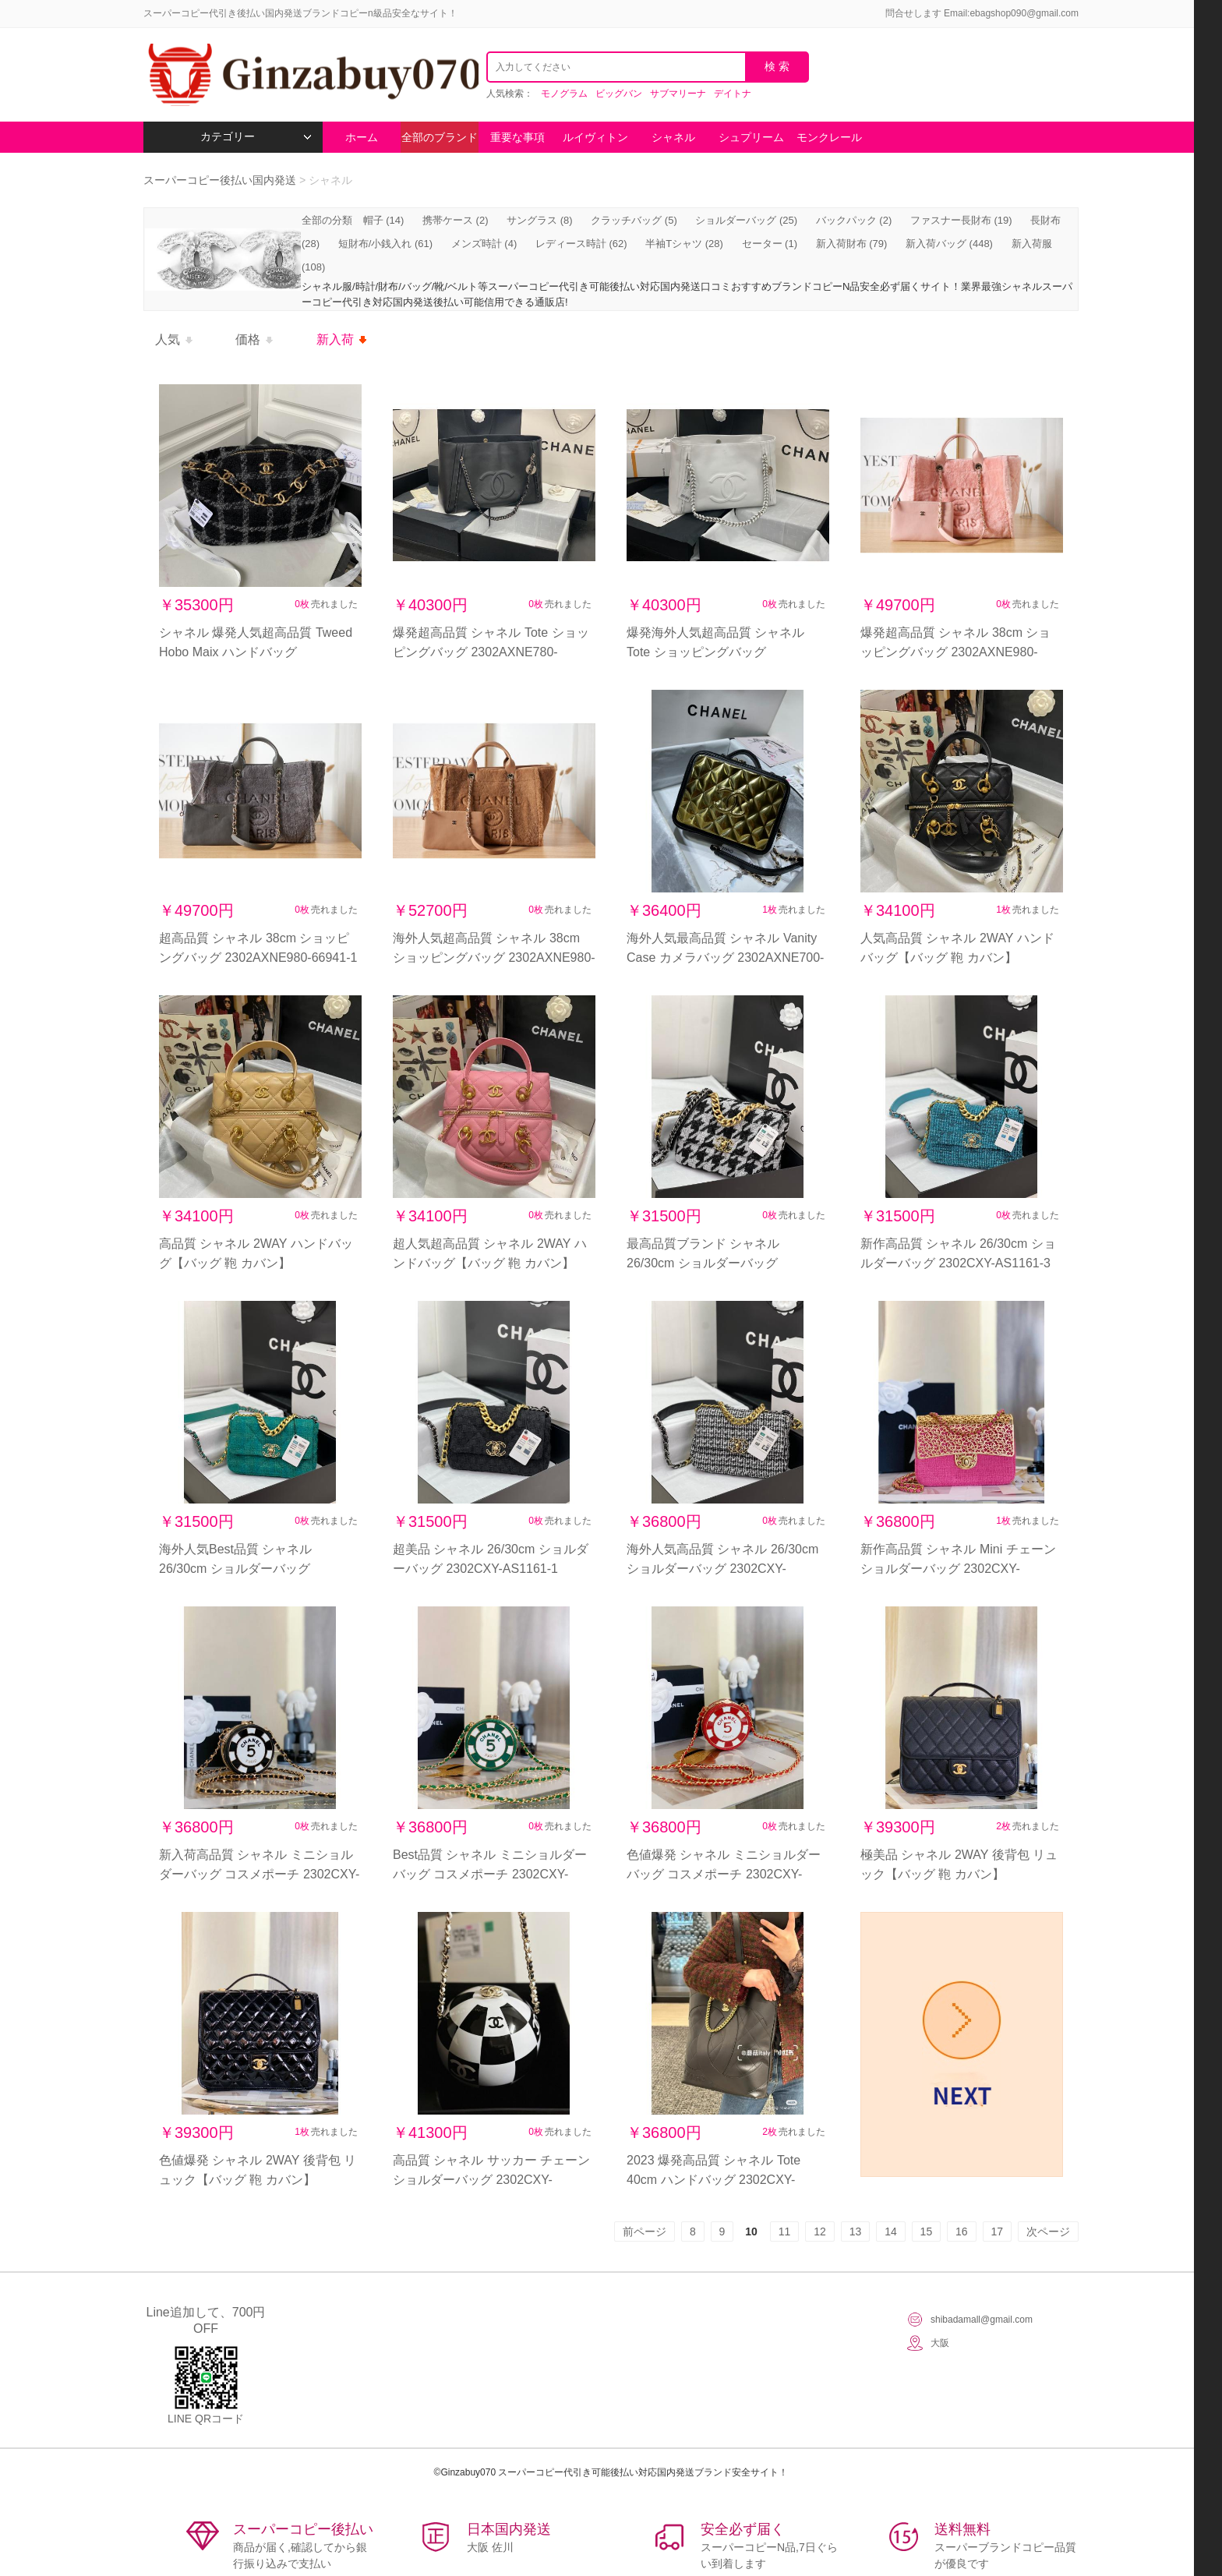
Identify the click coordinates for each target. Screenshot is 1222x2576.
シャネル (673, 137)
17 (997, 2231)
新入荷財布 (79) (852, 243)
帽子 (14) (383, 220)
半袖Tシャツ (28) (684, 243)
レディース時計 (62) (581, 243)
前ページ (644, 2231)
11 (785, 2231)
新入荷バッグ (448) (949, 243)
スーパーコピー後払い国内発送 (221, 180)
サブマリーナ (678, 93)
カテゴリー (256, 137)
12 (820, 2231)
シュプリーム (751, 137)
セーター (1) (770, 243)
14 (891, 2231)
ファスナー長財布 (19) (961, 220)
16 (961, 2231)
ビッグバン (618, 93)
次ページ (1048, 2231)
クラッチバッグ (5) (634, 220)
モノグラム (564, 93)
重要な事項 (517, 137)
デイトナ (732, 93)
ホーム (361, 137)
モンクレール (829, 137)
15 (926, 2231)
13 (855, 2231)
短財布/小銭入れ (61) (385, 243)
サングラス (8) (540, 220)
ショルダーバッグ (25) (746, 220)
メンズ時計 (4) (484, 243)
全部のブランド (439, 137)
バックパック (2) (854, 220)
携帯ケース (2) (455, 220)
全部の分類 (328, 220)
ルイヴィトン (595, 137)
